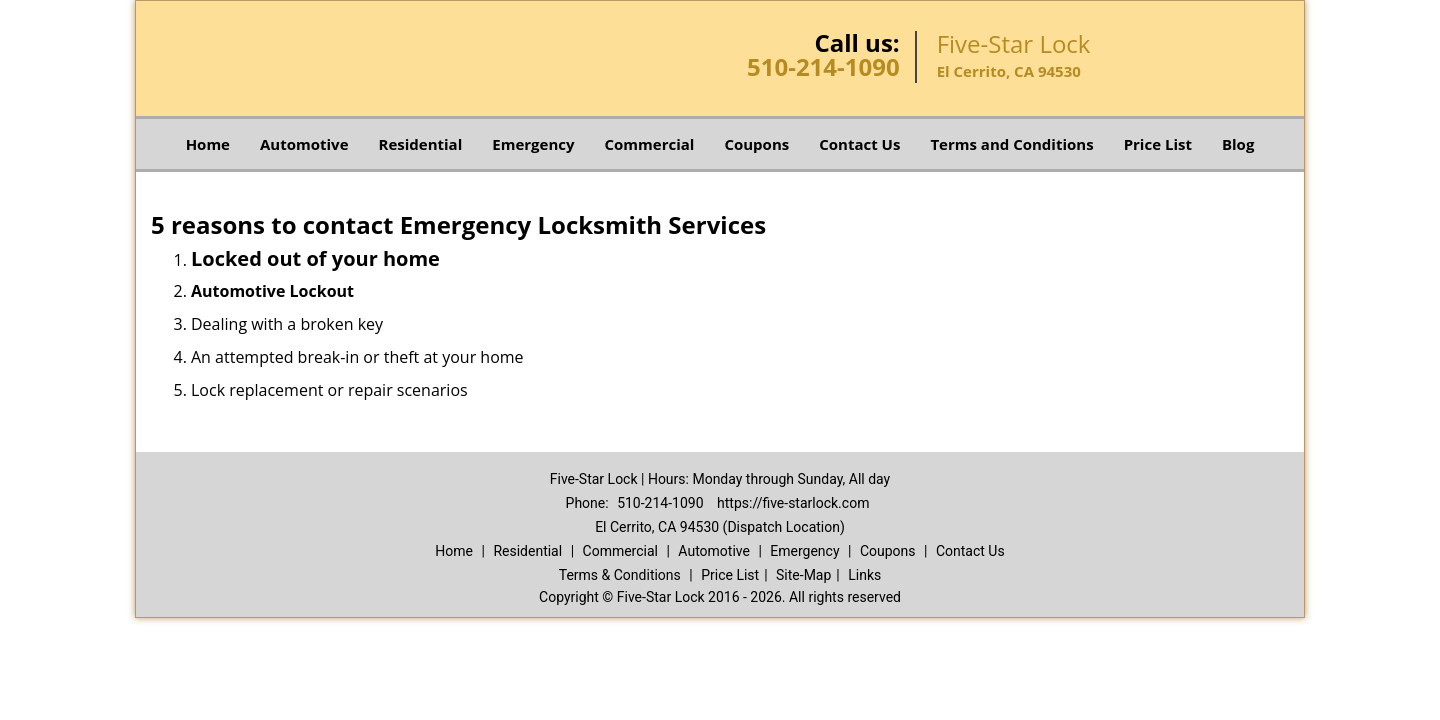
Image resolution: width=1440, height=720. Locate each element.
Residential (421, 144)
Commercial (650, 144)
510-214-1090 (823, 66)
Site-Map (803, 575)
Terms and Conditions (1011, 144)
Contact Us (859, 144)
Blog (1238, 144)
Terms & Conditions (620, 575)
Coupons (756, 144)
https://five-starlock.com (793, 503)
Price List (1158, 144)
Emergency (533, 144)
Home (208, 144)
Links (864, 575)
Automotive (304, 144)
